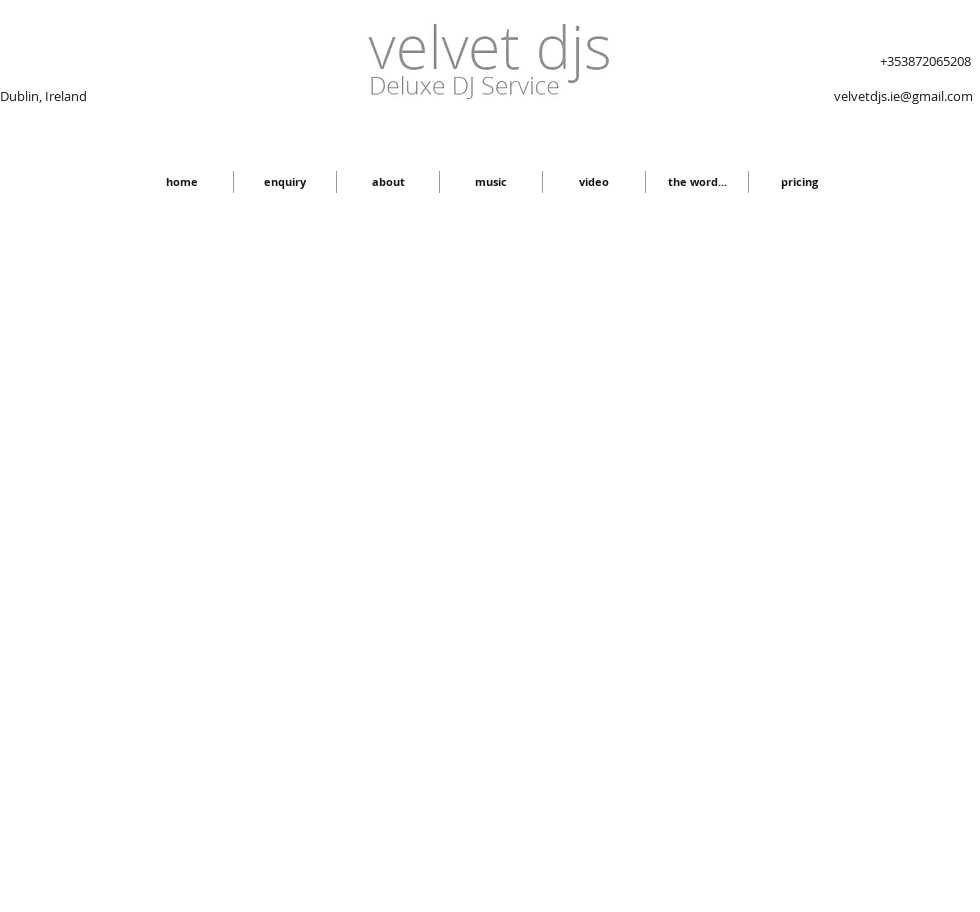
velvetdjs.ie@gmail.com (903, 96)
